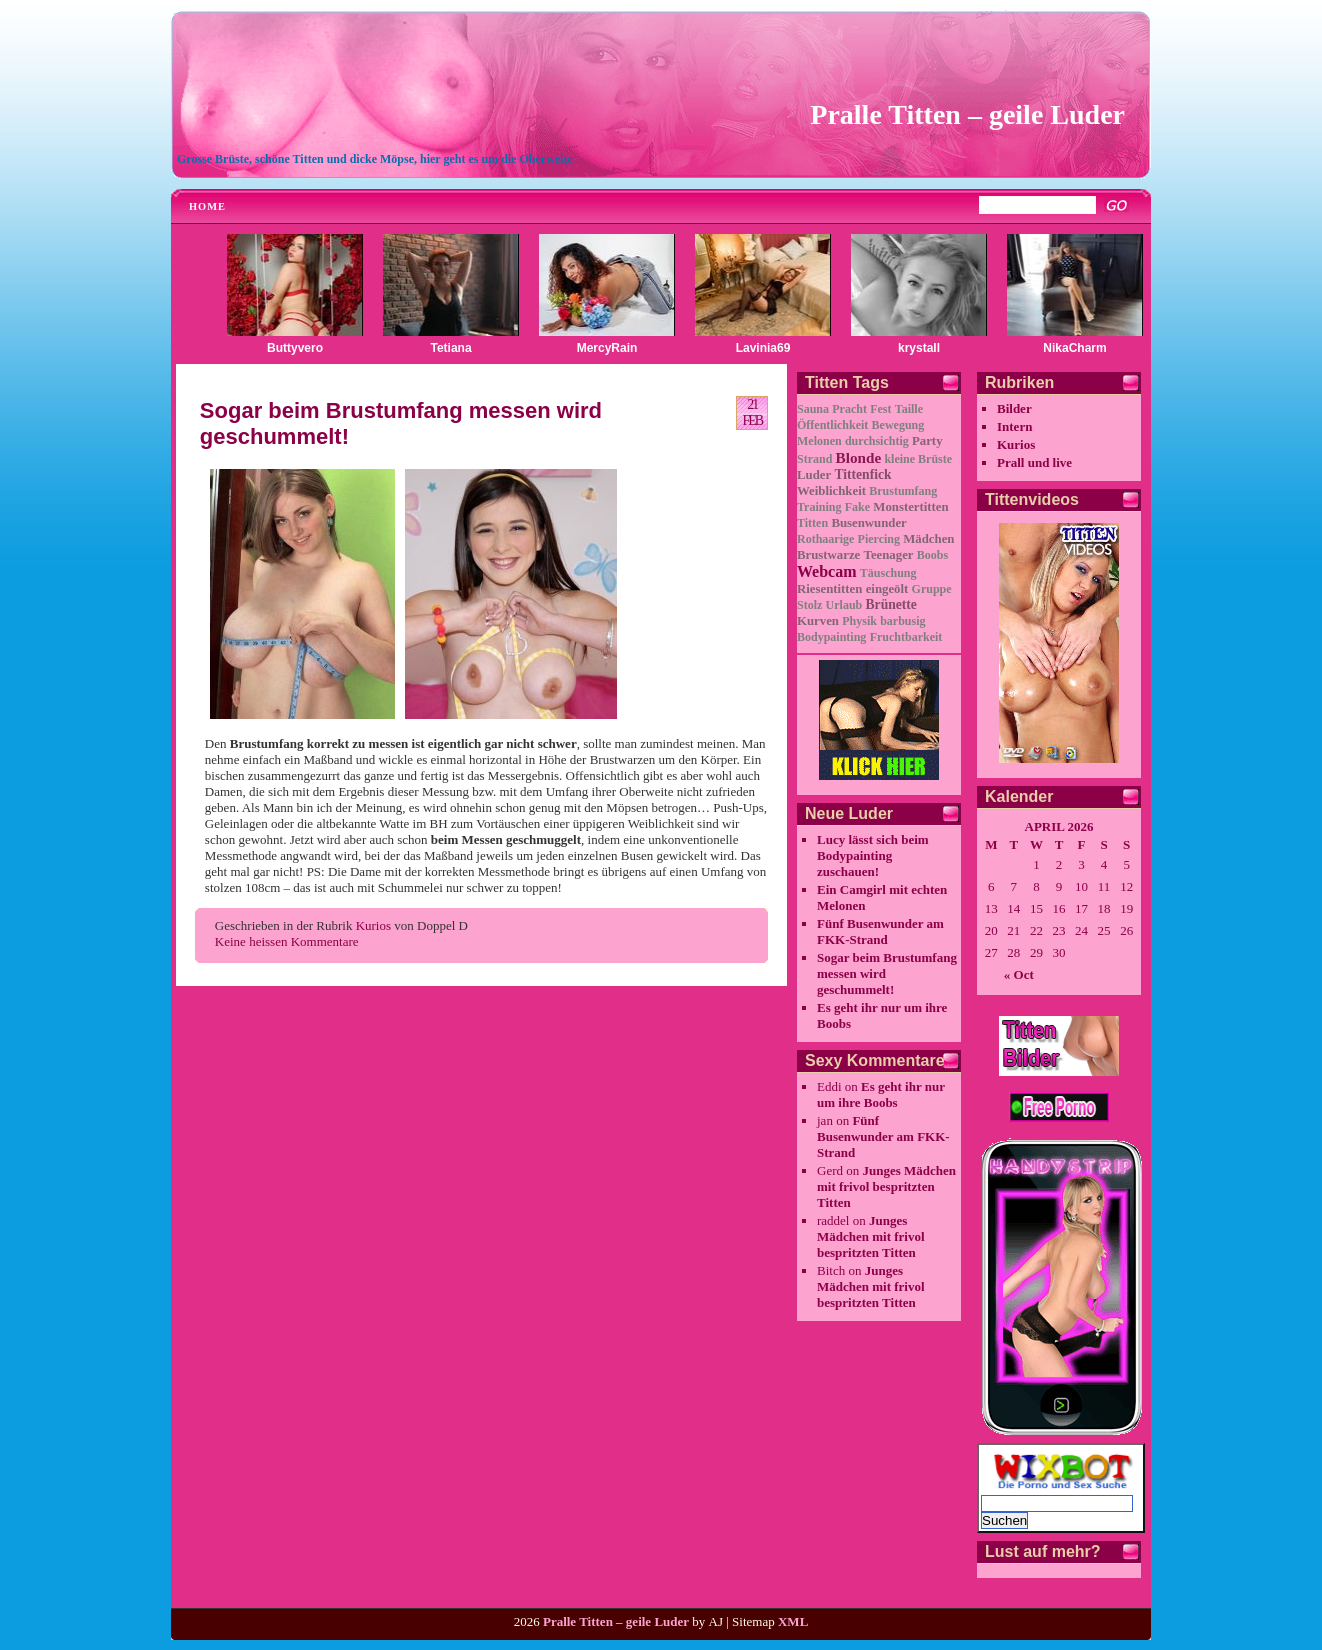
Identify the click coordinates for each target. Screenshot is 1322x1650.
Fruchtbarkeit (906, 637)
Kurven (818, 621)
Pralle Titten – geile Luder (967, 114)
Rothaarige (825, 539)
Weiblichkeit (831, 491)
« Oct (1019, 974)
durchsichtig (877, 441)
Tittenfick (862, 474)
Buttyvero (295, 348)
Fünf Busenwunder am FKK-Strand (880, 931)
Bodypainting (831, 637)
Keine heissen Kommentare (287, 941)
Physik (859, 621)
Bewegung (898, 425)
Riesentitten (829, 589)
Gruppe (932, 589)
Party (927, 441)
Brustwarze (828, 555)
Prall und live (1034, 462)
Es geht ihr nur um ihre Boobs (881, 1094)
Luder (814, 475)
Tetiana (450, 348)
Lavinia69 (763, 348)
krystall (919, 348)
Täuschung (888, 573)
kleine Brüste (918, 459)
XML (793, 1621)
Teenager (889, 555)
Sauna (813, 409)
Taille (909, 409)
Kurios (373, 925)
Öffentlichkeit (832, 425)
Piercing (879, 539)
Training (819, 507)
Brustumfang (903, 491)
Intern (1014, 426)
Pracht (849, 409)
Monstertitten (910, 507)
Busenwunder (868, 523)
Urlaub (844, 605)
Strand (814, 459)
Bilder (1014, 408)
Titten (812, 523)
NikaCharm (1074, 348)
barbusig (902, 621)
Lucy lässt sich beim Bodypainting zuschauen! (873, 855)
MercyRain (607, 348)
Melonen (819, 441)
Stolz (809, 605)
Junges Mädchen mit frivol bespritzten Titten (886, 1186)
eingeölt (887, 589)
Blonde (859, 457)
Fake (857, 507)
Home (207, 206)
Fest (880, 409)
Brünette (891, 604)
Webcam (827, 571)
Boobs (932, 555)
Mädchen (928, 539)
